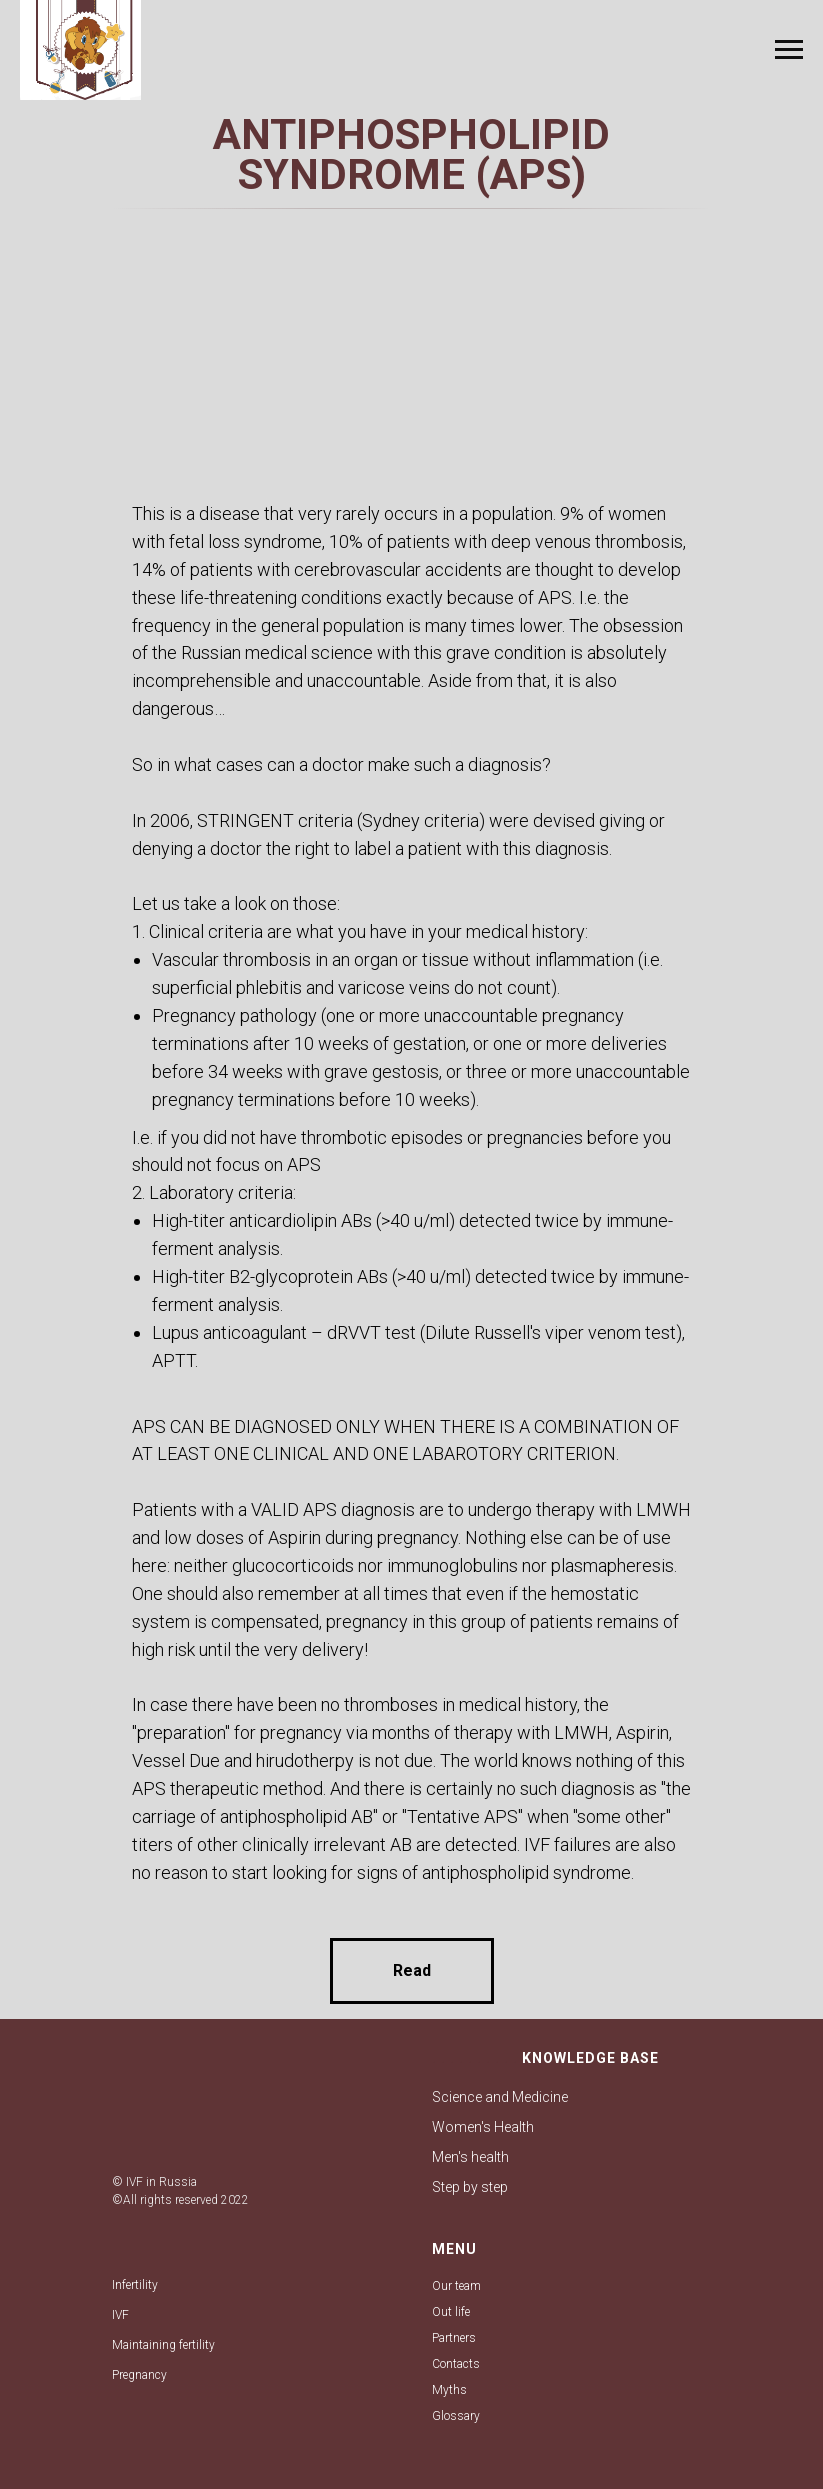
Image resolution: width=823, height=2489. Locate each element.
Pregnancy (139, 2375)
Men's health (470, 2157)
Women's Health (483, 2127)
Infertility (135, 2285)
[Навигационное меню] (789, 50)
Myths (449, 2390)
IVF (120, 2315)
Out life (451, 2312)
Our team (456, 2286)
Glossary (456, 2416)
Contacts (456, 2364)
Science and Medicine (500, 2097)
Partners (454, 2338)
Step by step (470, 2187)
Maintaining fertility (163, 2345)
